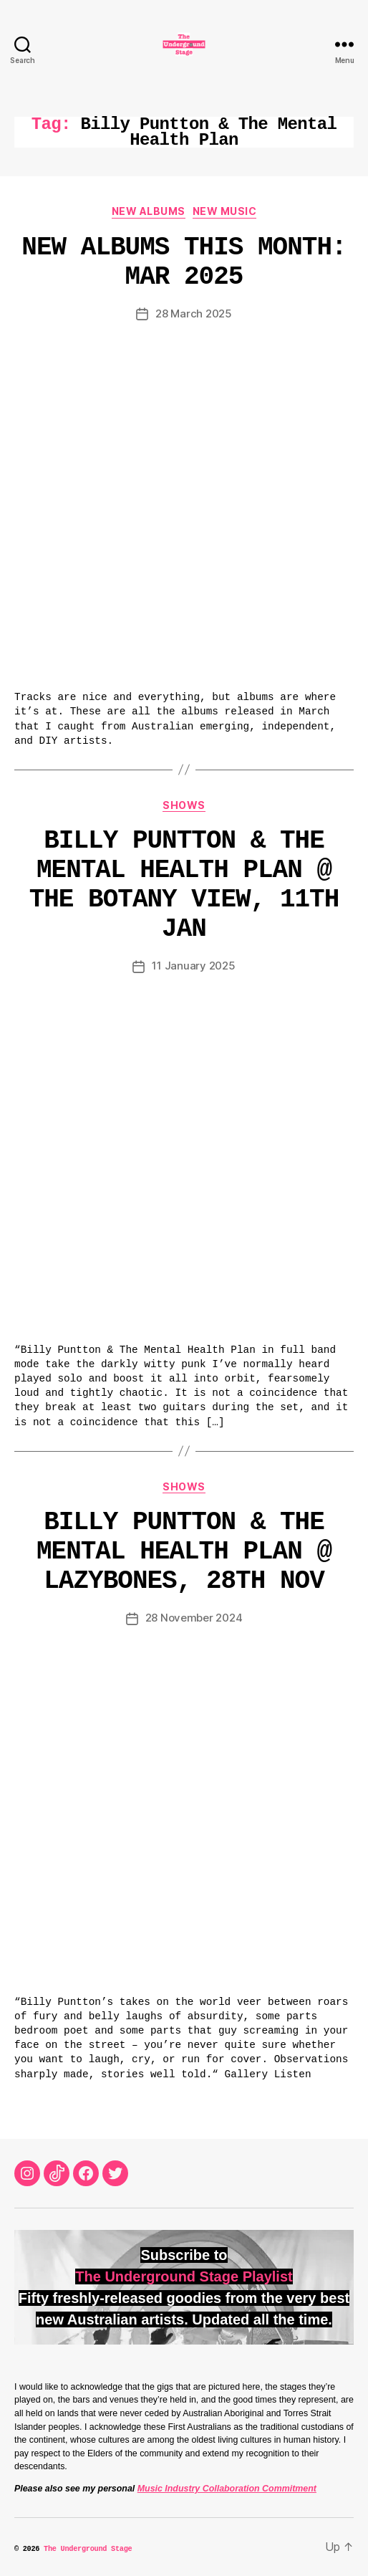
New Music (225, 211)
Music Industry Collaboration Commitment (226, 2489)
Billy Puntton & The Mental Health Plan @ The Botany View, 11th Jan (184, 885)
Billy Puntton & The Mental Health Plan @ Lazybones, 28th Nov (184, 1552)
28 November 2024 (194, 1617)
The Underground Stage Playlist (183, 2276)
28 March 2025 (193, 313)
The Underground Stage (88, 2548)
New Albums (148, 211)
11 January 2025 (193, 965)
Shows (184, 805)
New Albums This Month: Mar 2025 (183, 262)
